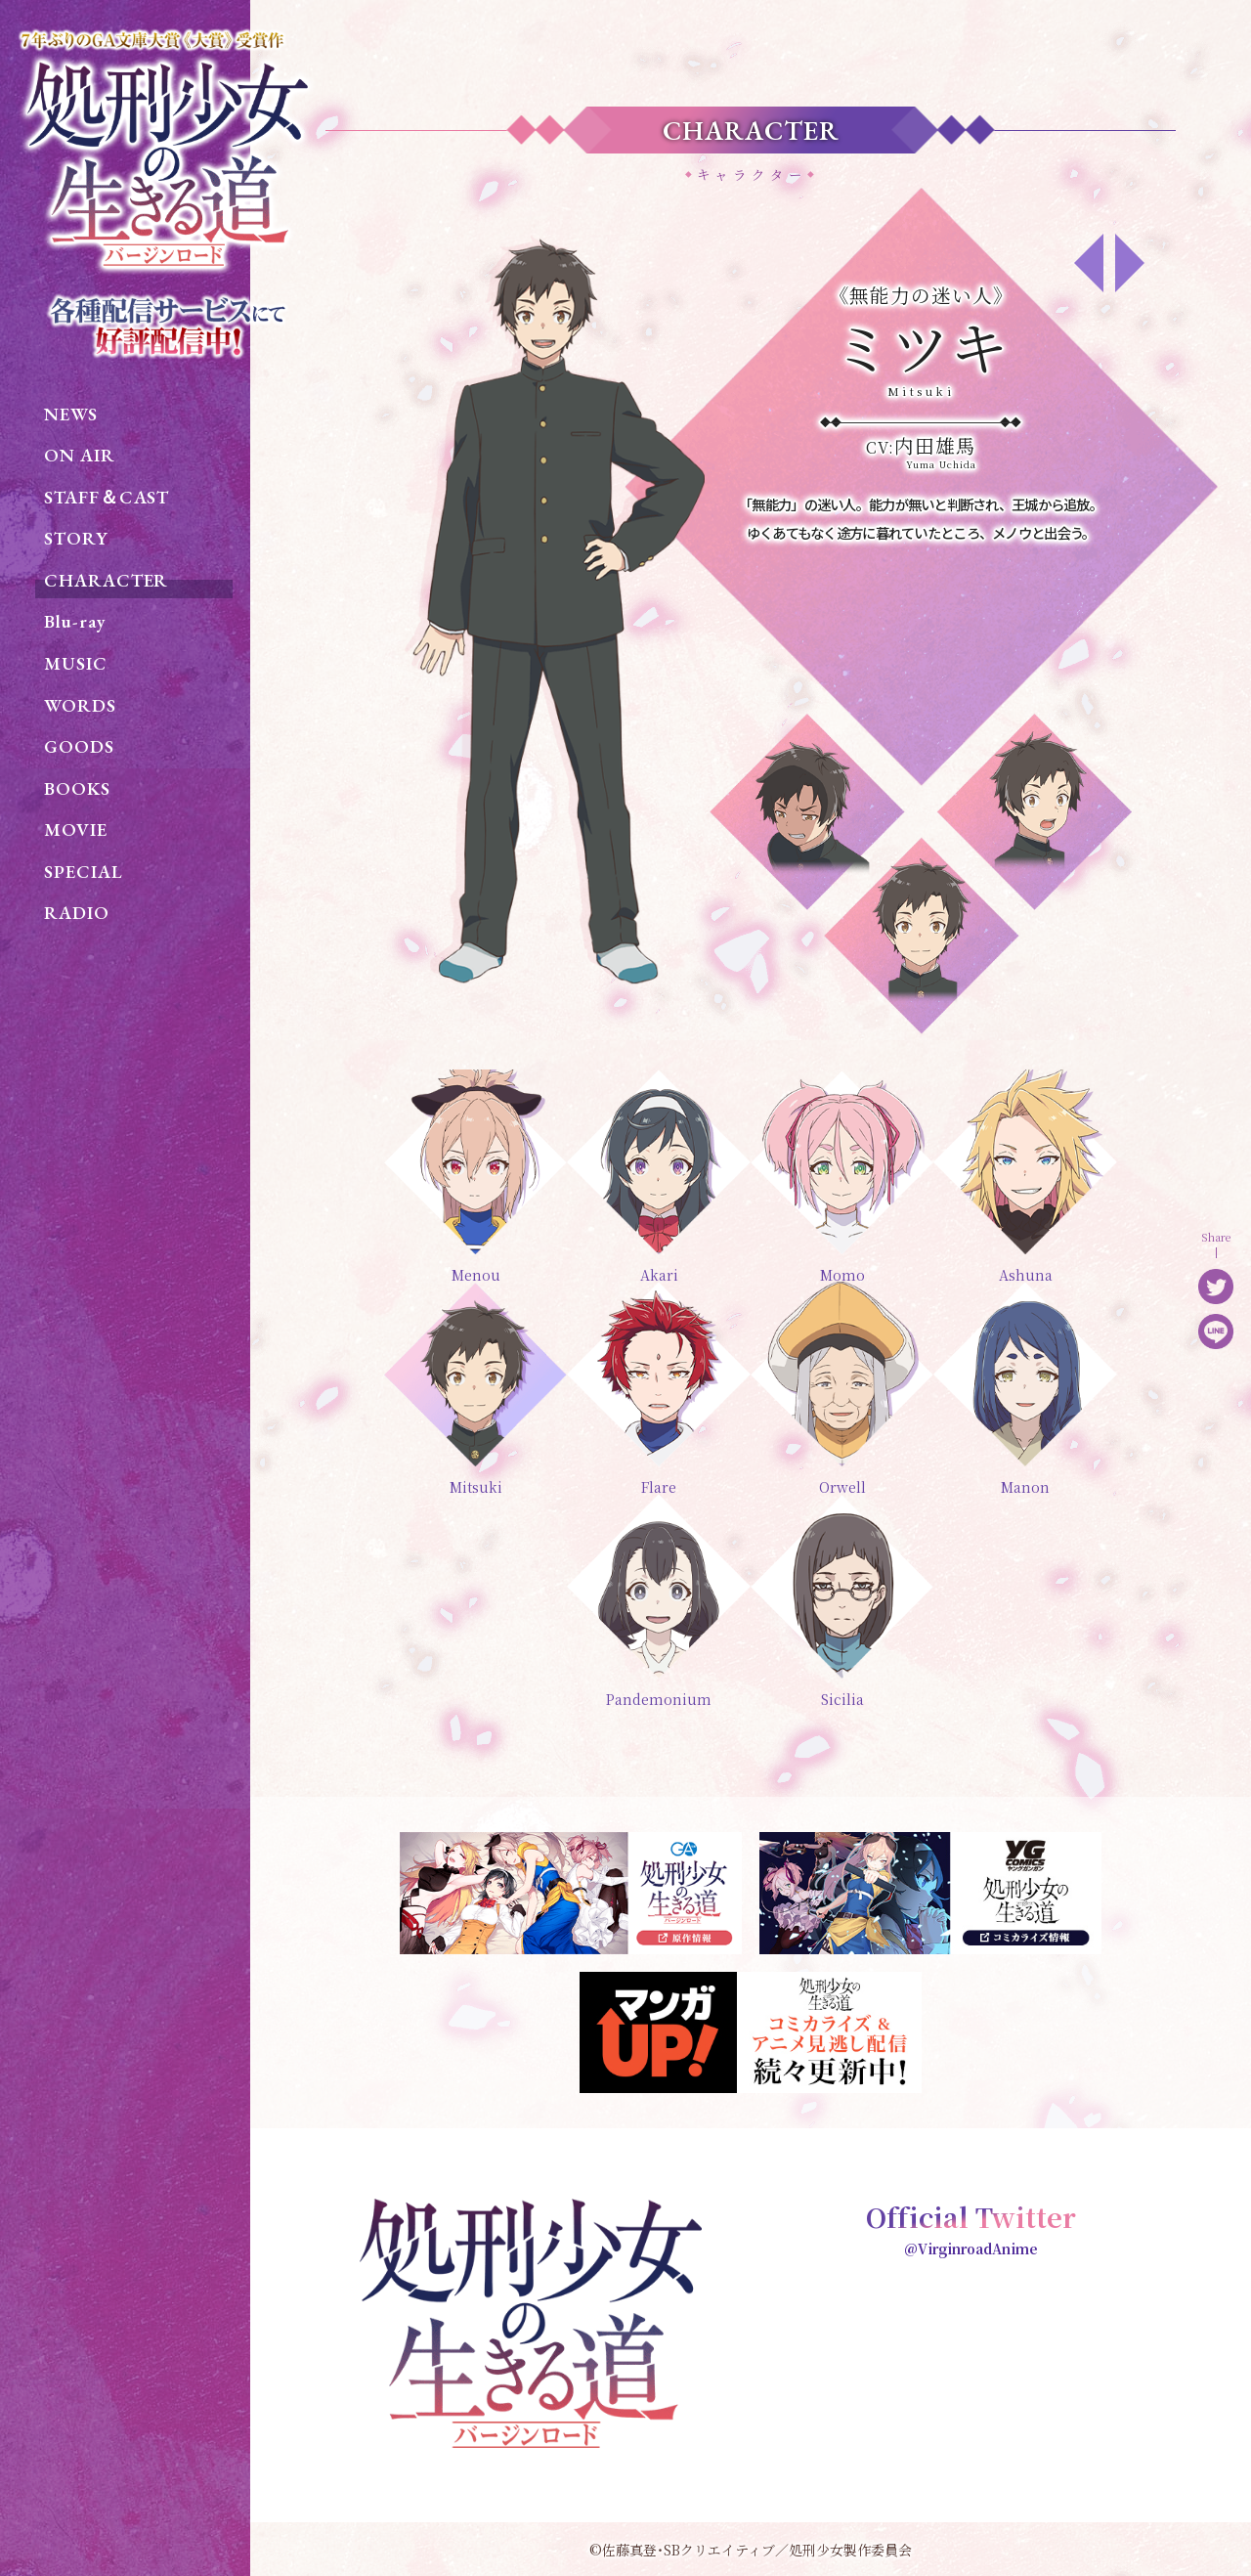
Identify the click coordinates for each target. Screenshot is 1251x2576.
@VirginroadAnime (971, 2249)
